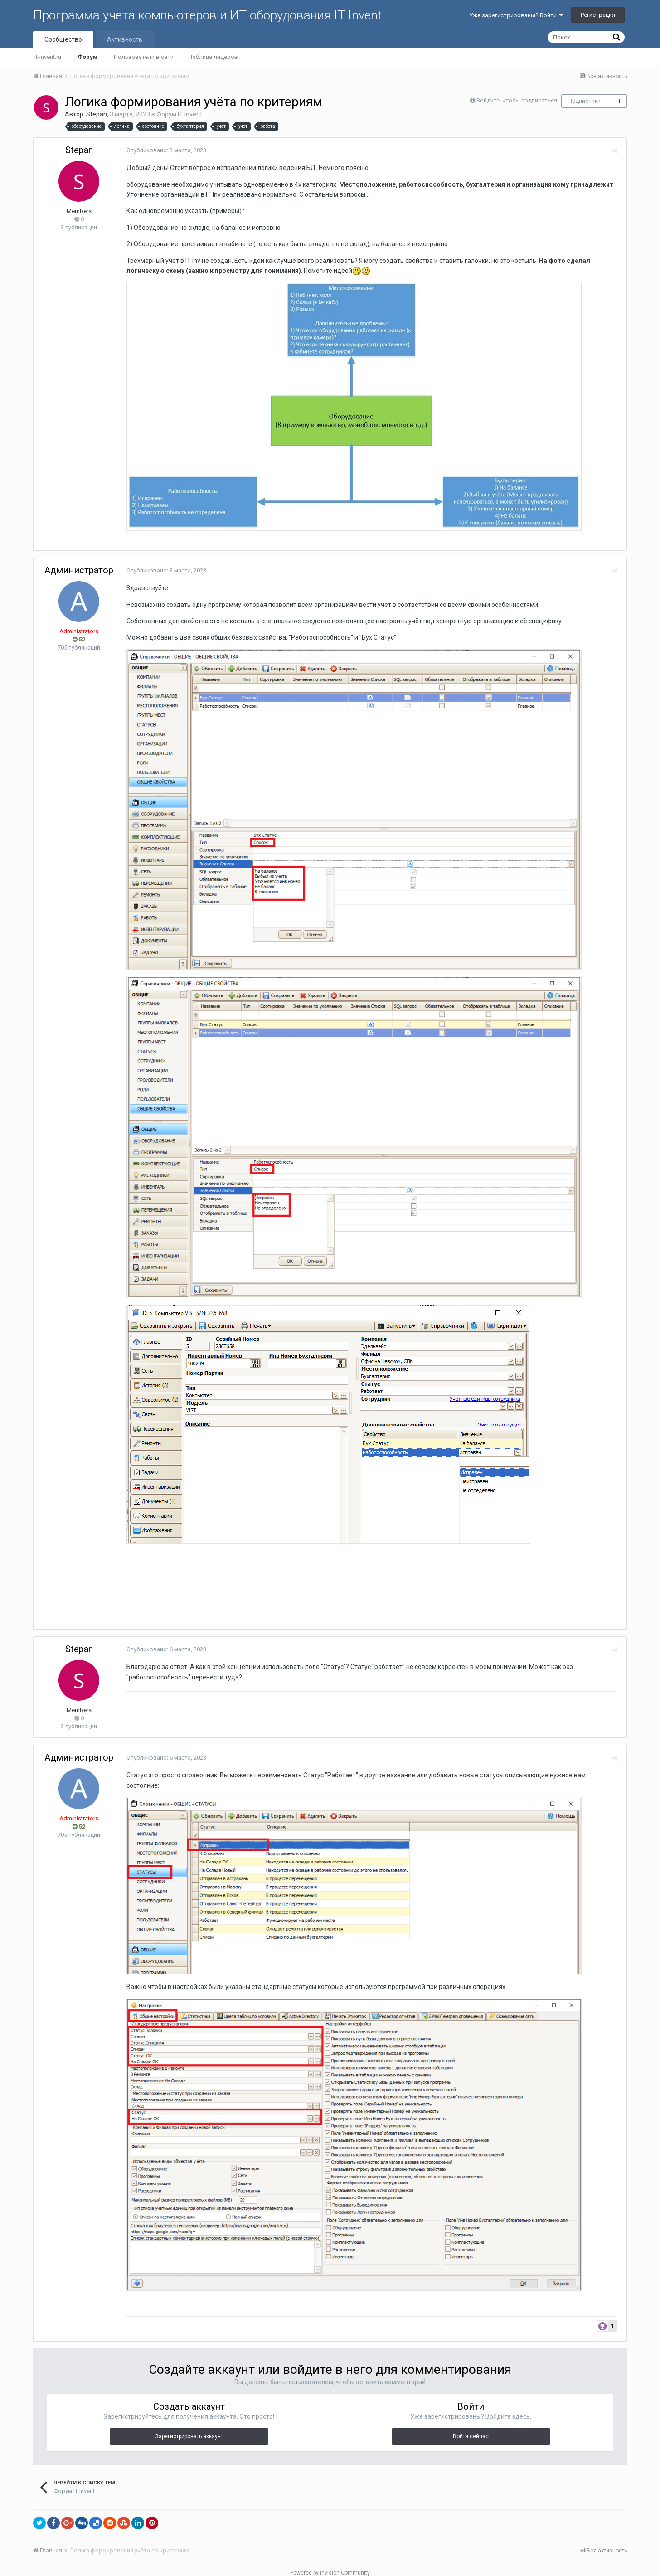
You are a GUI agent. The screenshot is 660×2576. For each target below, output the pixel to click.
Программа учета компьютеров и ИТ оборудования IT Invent (207, 15)
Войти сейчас (471, 2426)
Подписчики (584, 101)
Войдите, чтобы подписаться (516, 100)
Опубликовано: (164, 150)
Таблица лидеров (214, 56)
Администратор (78, 570)
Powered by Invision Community (330, 2563)
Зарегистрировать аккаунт (189, 2426)
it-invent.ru (47, 56)
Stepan (96, 114)
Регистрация (598, 14)
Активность (124, 39)
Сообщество (63, 39)
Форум (87, 56)
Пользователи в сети (144, 56)
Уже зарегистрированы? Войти (516, 15)
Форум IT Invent (179, 114)
